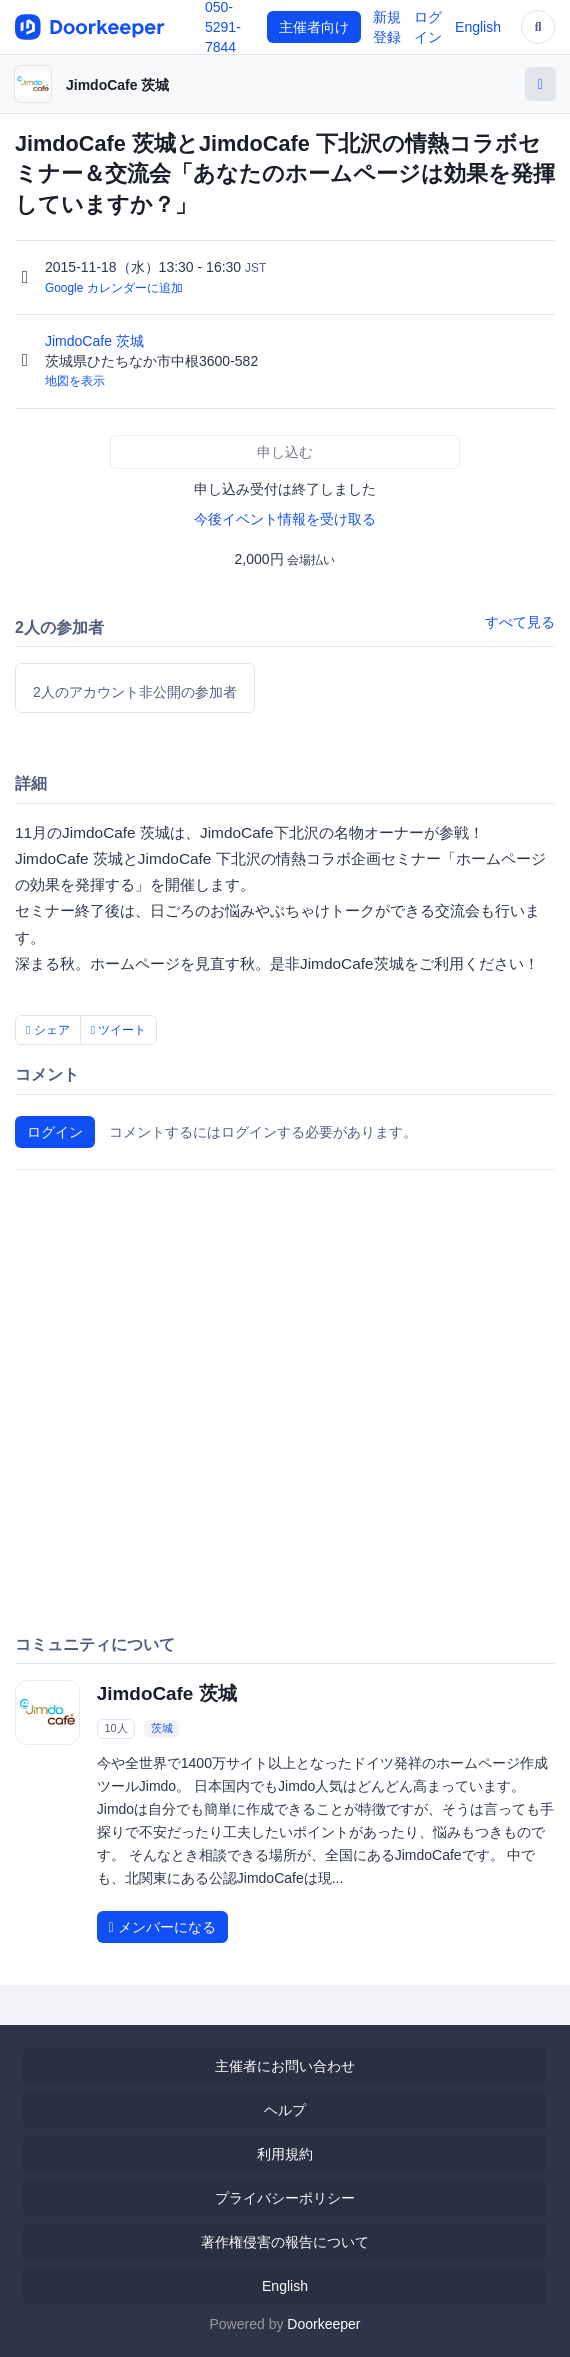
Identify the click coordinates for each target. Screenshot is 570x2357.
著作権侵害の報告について (285, 2242)
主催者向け (314, 27)
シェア (48, 1030)
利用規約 (285, 2154)
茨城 (162, 1729)
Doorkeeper (323, 2324)
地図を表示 (75, 381)
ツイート (119, 1030)
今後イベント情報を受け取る (285, 519)
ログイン (55, 1132)
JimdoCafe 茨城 (117, 85)
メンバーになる (162, 1927)
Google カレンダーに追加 (114, 288)
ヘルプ (285, 2110)
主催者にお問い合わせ (285, 2066)
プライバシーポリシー (285, 2198)
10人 (115, 1729)
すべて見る (520, 622)
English (478, 27)
